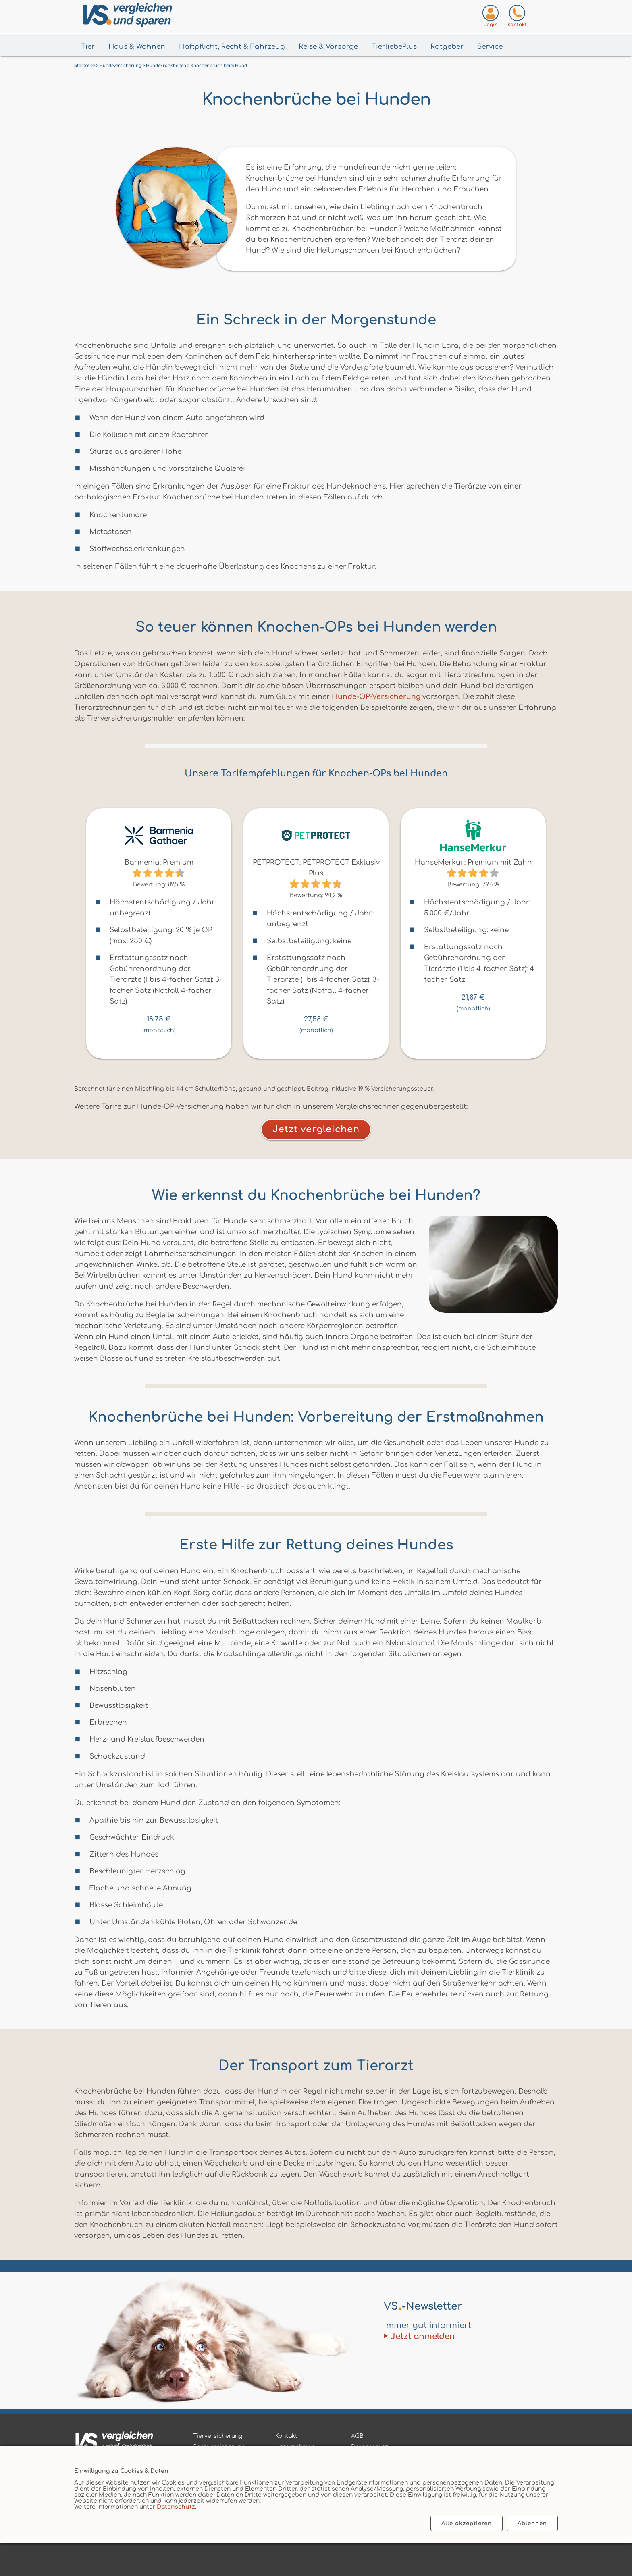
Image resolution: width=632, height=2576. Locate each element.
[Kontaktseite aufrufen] (517, 17)
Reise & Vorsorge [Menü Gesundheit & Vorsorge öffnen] (328, 46)
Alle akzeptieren (466, 2523)
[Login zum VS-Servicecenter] (490, 17)
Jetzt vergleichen (316, 1129)
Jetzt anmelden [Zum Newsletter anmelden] (422, 2336)
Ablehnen (532, 2523)
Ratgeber (447, 46)
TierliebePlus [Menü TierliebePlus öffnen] (394, 46)
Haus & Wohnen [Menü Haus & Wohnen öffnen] (136, 46)
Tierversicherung (217, 2436)
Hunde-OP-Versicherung (376, 697)
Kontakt (286, 2436)
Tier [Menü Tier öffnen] (88, 46)
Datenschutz (176, 2507)
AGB (357, 2436)
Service (490, 46)
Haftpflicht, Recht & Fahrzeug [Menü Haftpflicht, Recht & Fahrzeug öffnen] (232, 46)
